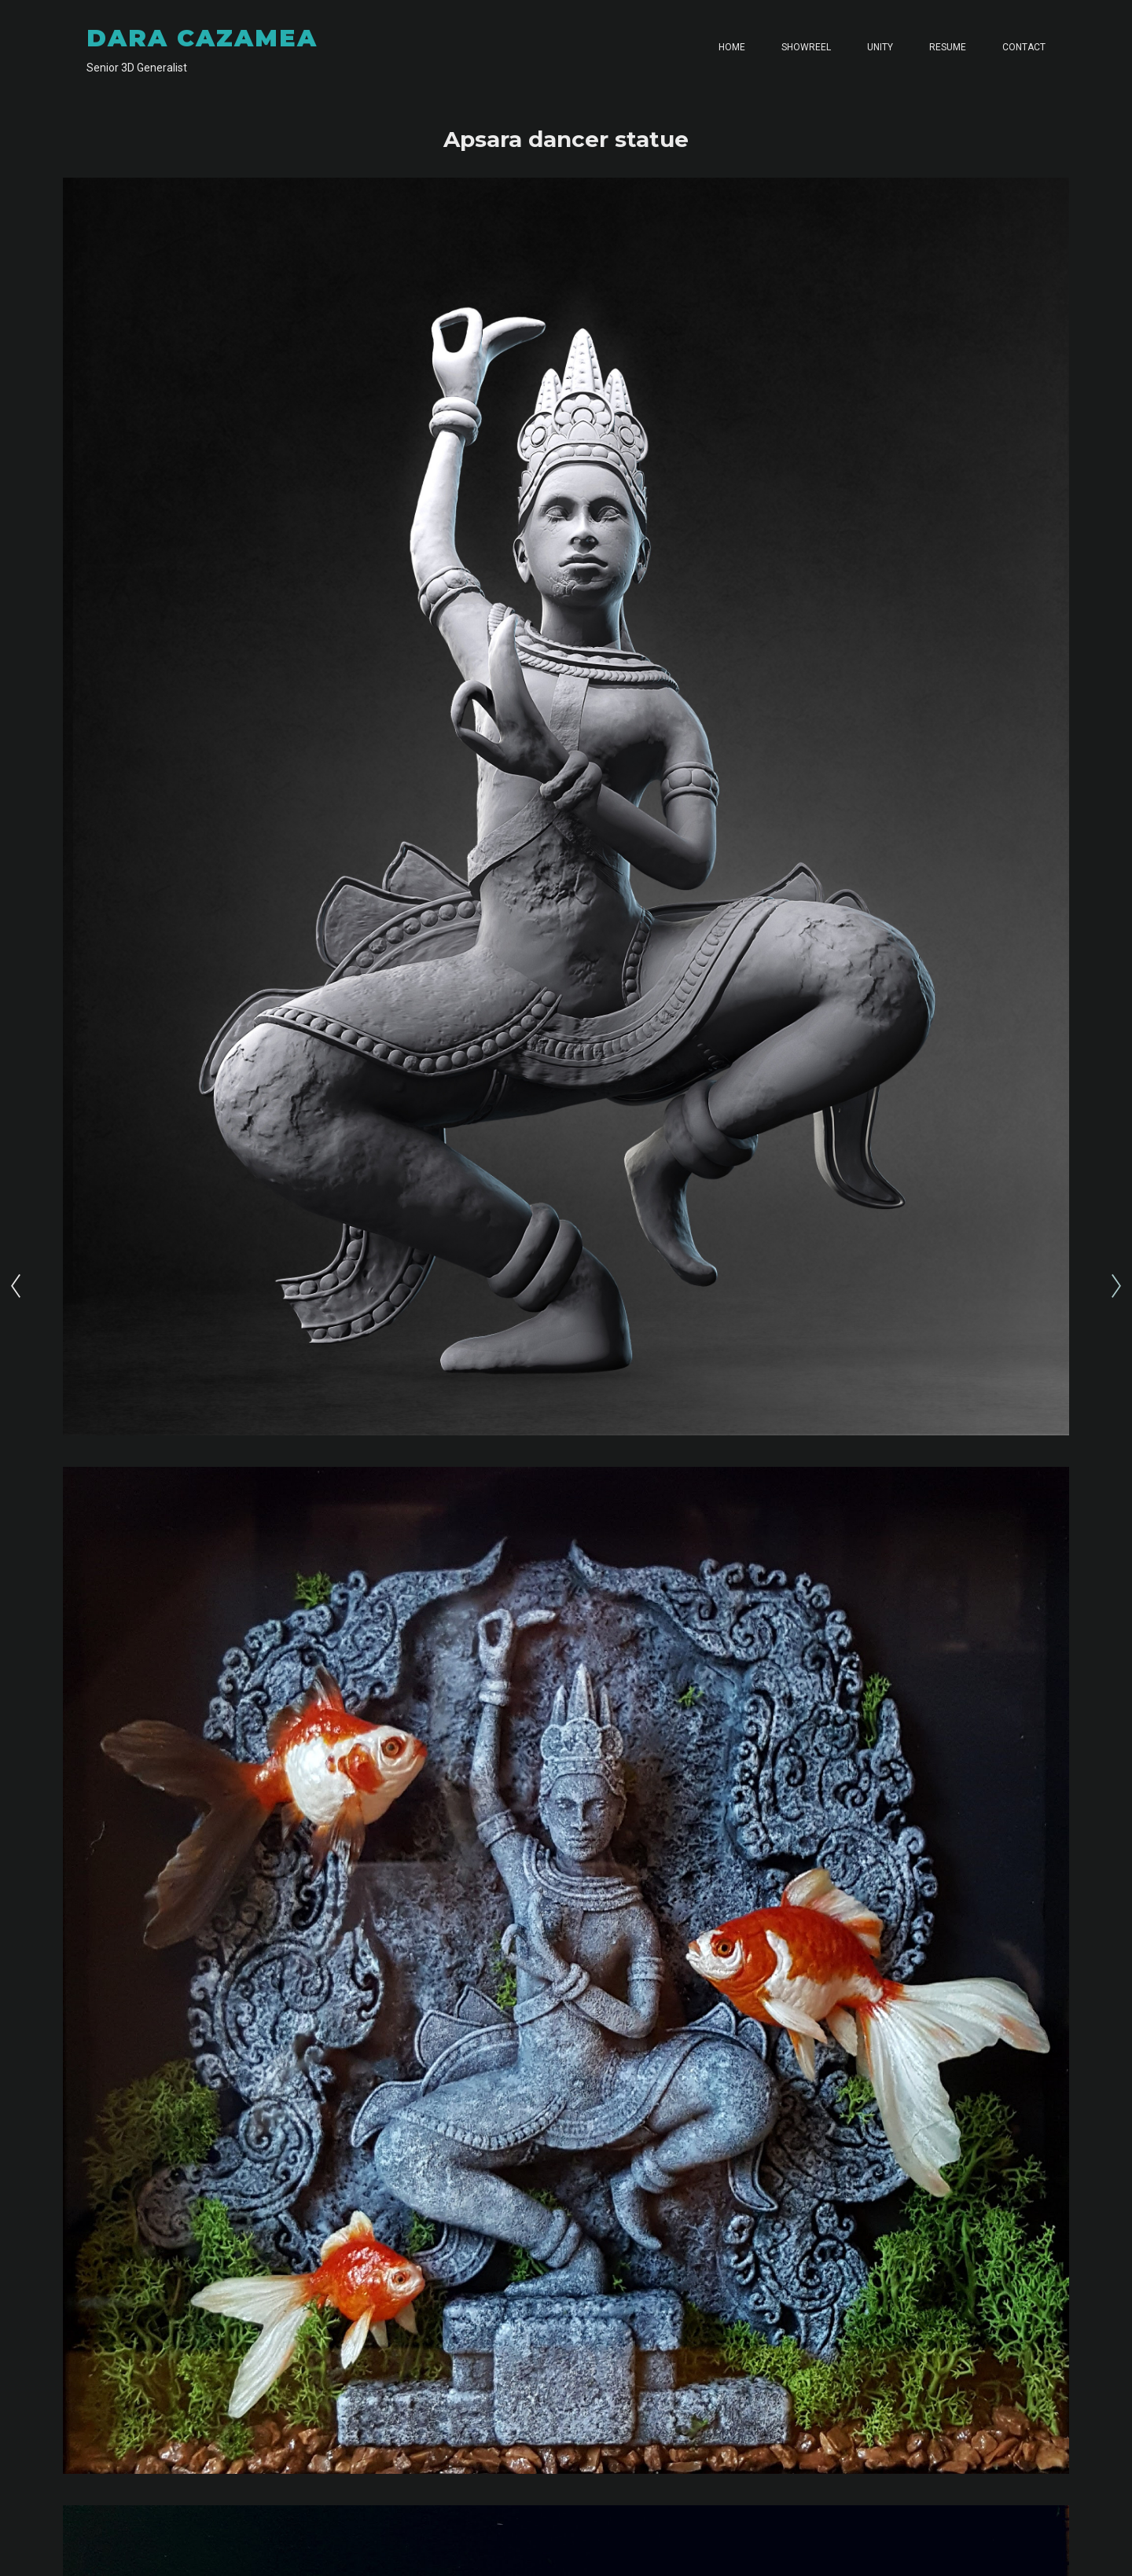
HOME (732, 47)
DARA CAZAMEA (202, 38)
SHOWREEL (806, 47)
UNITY (880, 47)
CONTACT (1024, 47)
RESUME (947, 47)
